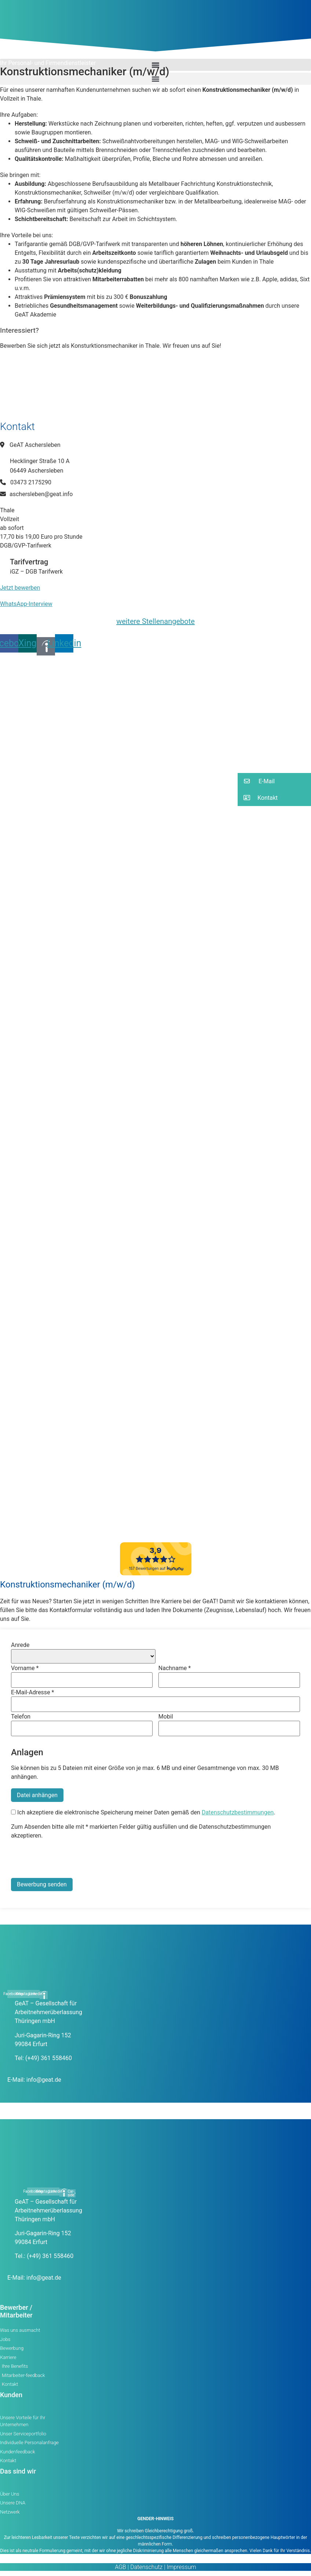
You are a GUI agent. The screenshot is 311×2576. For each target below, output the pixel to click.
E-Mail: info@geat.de (34, 2079)
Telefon (20, 1717)
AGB (120, 2567)
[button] (155, 79)
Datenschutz (145, 2567)
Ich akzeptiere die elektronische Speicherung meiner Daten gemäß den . (143, 1813)
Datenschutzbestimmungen (238, 1812)
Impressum (180, 2567)
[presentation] (66, 1860)
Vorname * (25, 1668)
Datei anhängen (37, 1795)
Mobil (165, 1717)
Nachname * (174, 1668)
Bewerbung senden (42, 1884)
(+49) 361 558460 (48, 2058)
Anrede (20, 1645)
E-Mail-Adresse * (32, 1692)
